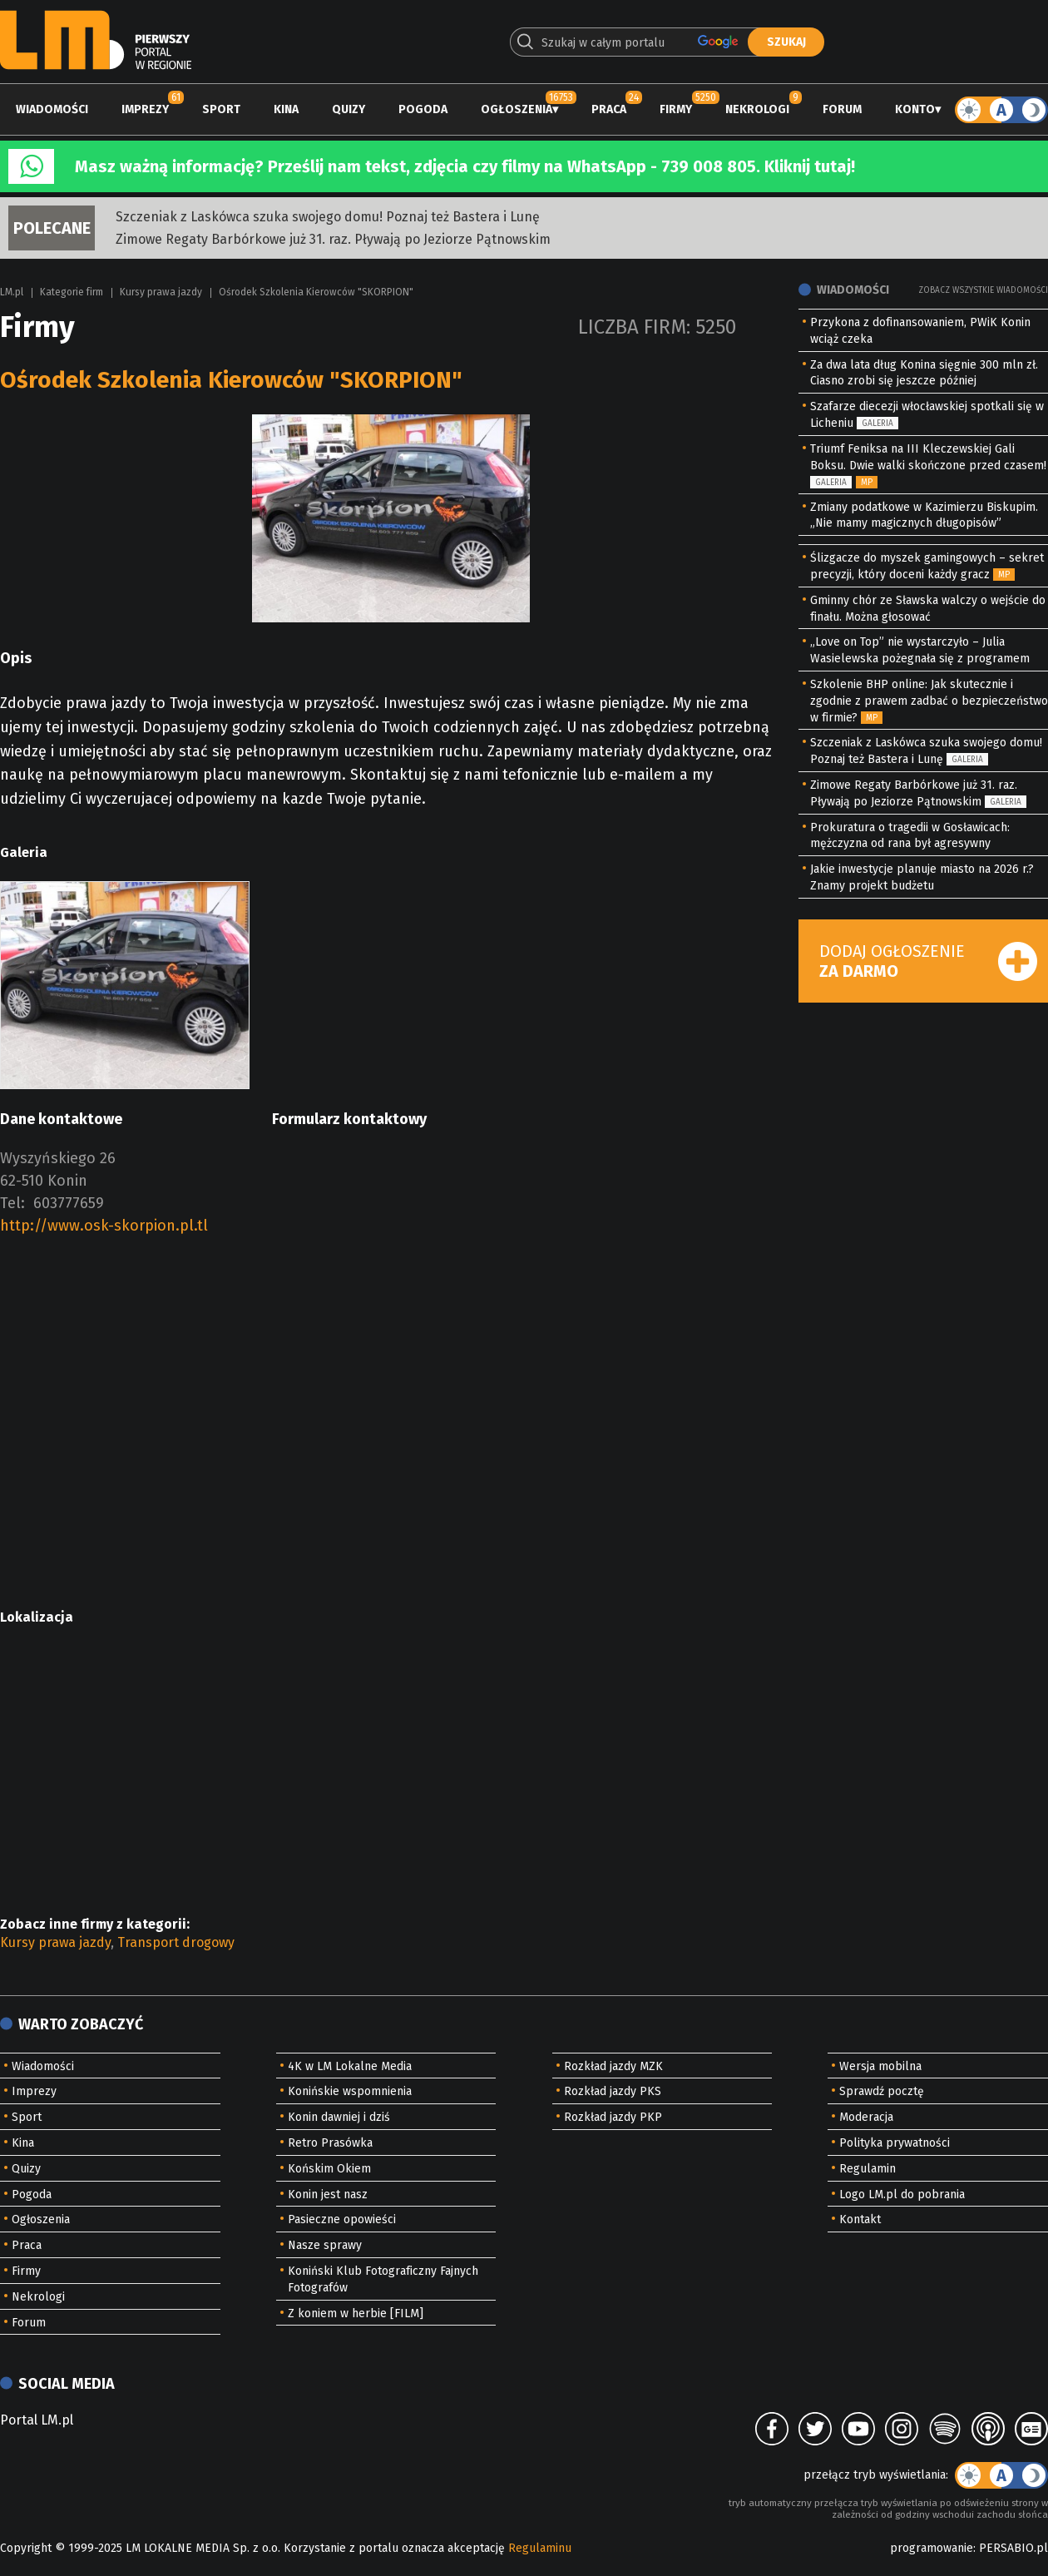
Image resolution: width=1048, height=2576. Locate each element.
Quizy (348, 109)
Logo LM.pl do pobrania (902, 2194)
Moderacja (866, 2117)
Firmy (676, 109)
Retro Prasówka (330, 2143)
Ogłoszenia (516, 109)
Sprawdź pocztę (881, 2091)
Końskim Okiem (329, 2169)
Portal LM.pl (36, 2420)
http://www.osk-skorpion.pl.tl (104, 1225)
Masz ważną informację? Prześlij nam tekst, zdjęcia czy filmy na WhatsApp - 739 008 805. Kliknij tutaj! (465, 166)
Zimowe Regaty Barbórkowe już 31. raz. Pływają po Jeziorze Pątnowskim (333, 239)
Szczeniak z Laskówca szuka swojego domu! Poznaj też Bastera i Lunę (328, 217)
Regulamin (867, 2169)
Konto (915, 109)
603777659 (68, 1203)
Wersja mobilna (880, 2066)
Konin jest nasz (328, 2194)
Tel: (12, 1203)
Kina (286, 109)
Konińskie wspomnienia (350, 2091)
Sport (221, 109)
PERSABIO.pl (1013, 2548)
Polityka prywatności (894, 2143)
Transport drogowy (176, 1942)
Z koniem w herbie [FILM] (355, 2313)
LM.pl (11, 292)
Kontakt (860, 2219)
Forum (842, 109)
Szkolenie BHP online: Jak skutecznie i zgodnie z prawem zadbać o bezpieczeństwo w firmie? (929, 701)
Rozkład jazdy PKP (613, 2117)
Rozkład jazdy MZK (613, 2066)
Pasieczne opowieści (342, 2219)
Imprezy (145, 109)
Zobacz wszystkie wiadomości (983, 290)
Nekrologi (757, 109)
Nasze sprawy (325, 2245)
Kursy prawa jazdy (161, 292)
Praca (608, 109)
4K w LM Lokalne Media (350, 2066)
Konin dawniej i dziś (339, 2117)
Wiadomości (52, 109)
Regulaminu (539, 2548)
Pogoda (422, 109)
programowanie (931, 2548)
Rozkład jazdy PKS (612, 2091)
